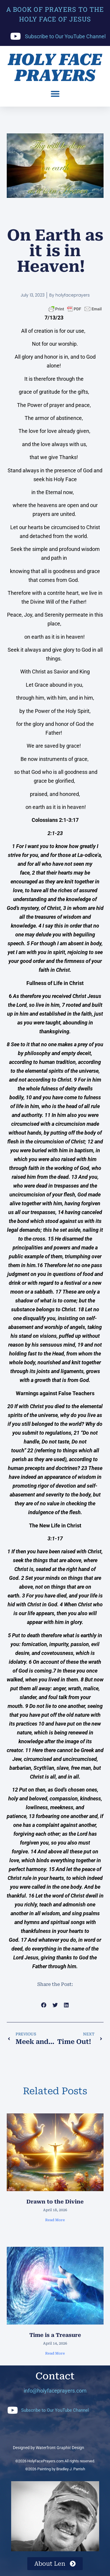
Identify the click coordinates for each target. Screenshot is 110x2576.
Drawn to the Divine (55, 2201)
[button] (55, 94)
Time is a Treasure (55, 2335)
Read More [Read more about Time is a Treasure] (55, 2353)
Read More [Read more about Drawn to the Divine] (55, 2220)
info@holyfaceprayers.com (55, 2391)
